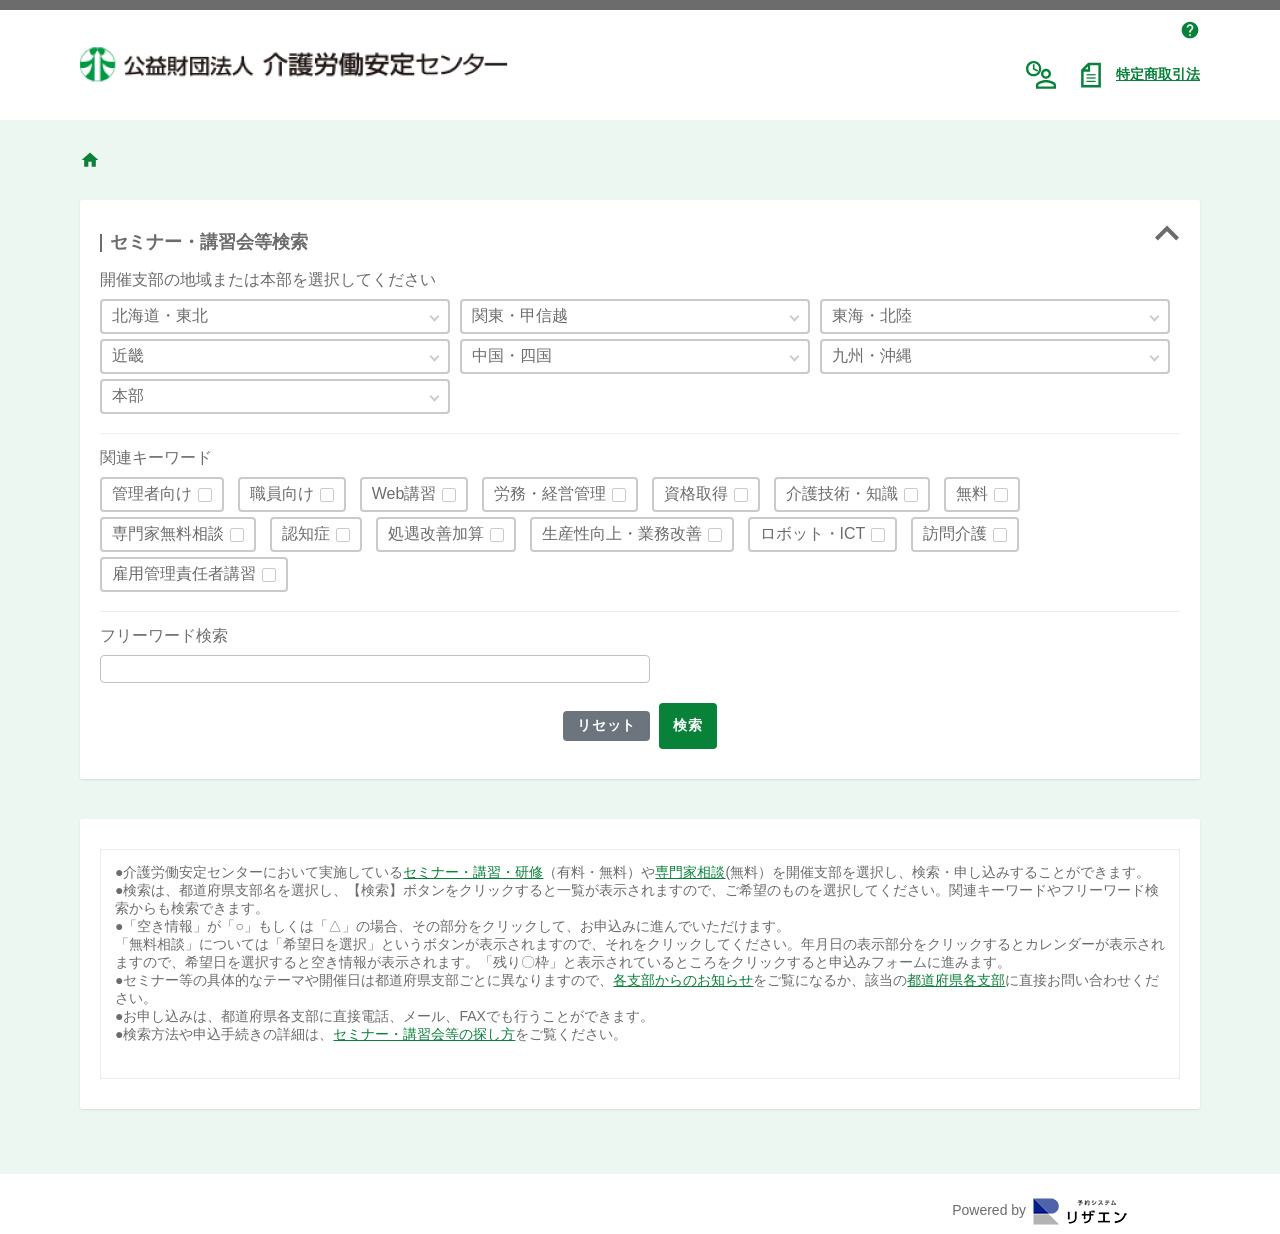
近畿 (128, 355)
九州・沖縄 (872, 355)
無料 (972, 493)
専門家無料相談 (168, 533)
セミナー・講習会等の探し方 (424, 1034)
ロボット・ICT (813, 533)
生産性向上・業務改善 (622, 533)
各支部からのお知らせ (683, 980)
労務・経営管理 (550, 493)
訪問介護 (955, 533)
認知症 (306, 533)
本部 (128, 395)
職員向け (282, 493)
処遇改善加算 (436, 533)
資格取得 (696, 493)
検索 (690, 725)
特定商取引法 (1158, 74)
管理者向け (152, 493)
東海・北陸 (872, 315)
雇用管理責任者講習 (184, 573)
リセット (604, 725)
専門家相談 (690, 872)
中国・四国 (512, 355)
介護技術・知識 (842, 493)
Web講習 (404, 493)
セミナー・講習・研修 (473, 872)
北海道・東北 (160, 315)
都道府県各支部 (956, 980)
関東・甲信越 (520, 315)
